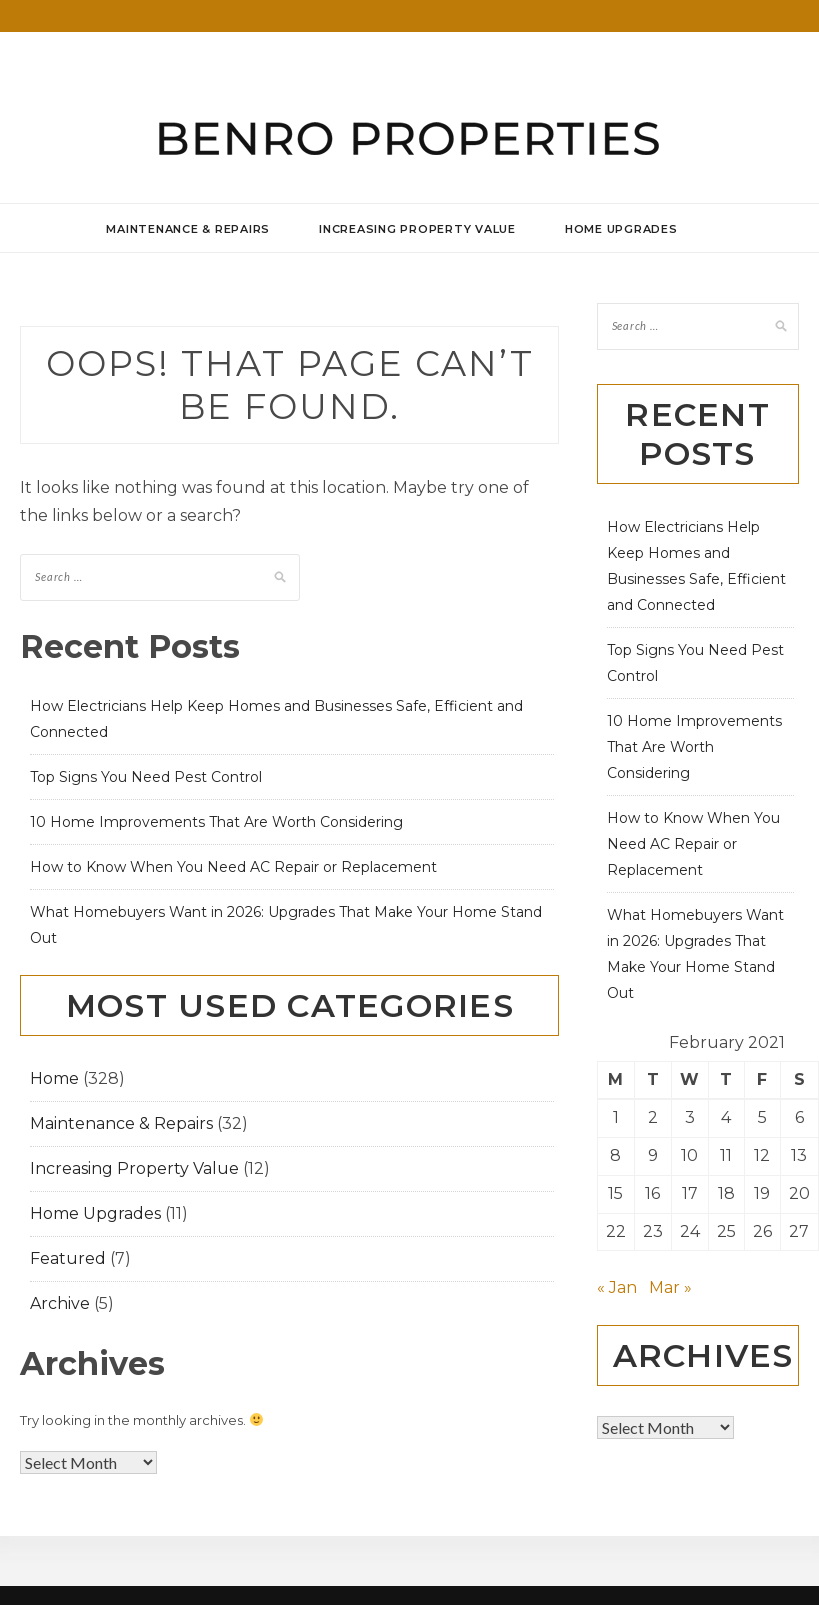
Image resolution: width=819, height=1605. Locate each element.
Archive (60, 1303)
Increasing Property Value (417, 229)
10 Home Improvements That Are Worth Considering (216, 822)
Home (54, 1078)
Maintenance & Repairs (188, 229)
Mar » (670, 1287)
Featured (68, 1258)
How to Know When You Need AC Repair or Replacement (233, 867)
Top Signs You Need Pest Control (146, 777)
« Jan (617, 1287)
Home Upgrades (621, 229)
